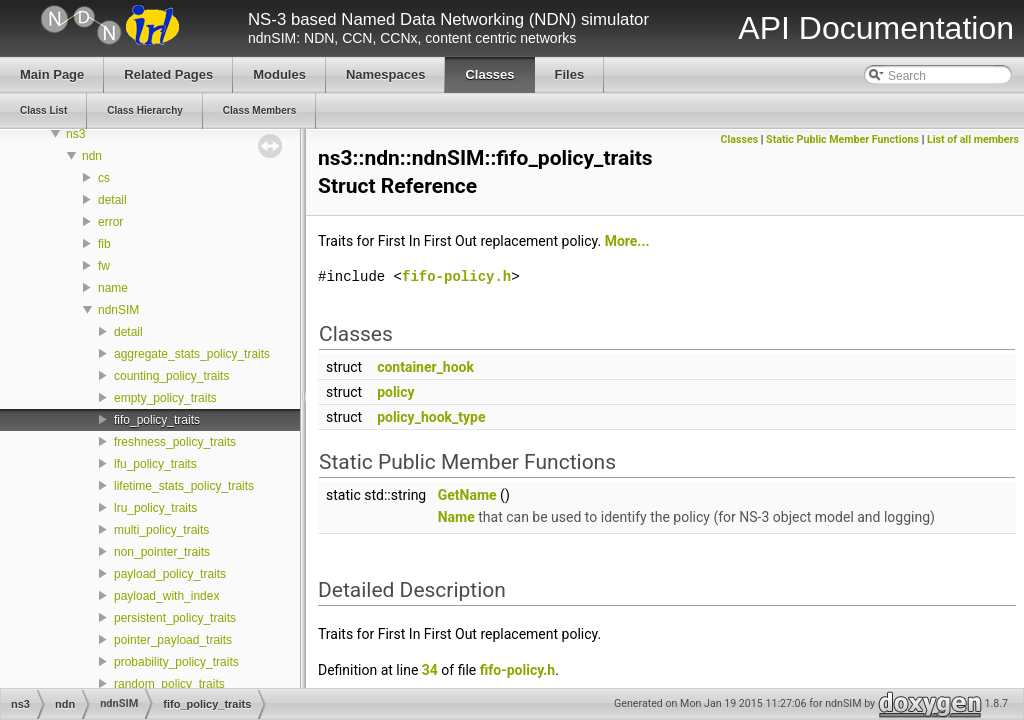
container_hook (425, 367)
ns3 (75, 134)
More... (627, 241)
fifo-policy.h (456, 276)
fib (104, 244)
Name (456, 517)
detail (112, 200)
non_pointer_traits (162, 552)
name (113, 288)
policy (396, 392)
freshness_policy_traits (175, 442)
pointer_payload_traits (173, 640)
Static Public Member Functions (842, 139)
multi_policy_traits (161, 530)
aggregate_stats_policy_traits (192, 354)
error (110, 222)
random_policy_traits (169, 684)
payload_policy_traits (170, 574)
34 (430, 670)
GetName (467, 495)
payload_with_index (166, 596)
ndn (92, 156)
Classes (740, 139)
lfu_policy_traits (155, 464)
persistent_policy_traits (175, 618)
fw (104, 266)
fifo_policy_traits (157, 420)
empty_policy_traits (165, 398)
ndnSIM (118, 310)
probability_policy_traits (176, 662)
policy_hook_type (431, 417)
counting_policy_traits (171, 376)
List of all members (973, 139)
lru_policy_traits (155, 508)
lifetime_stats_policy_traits (184, 486)
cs (104, 178)
